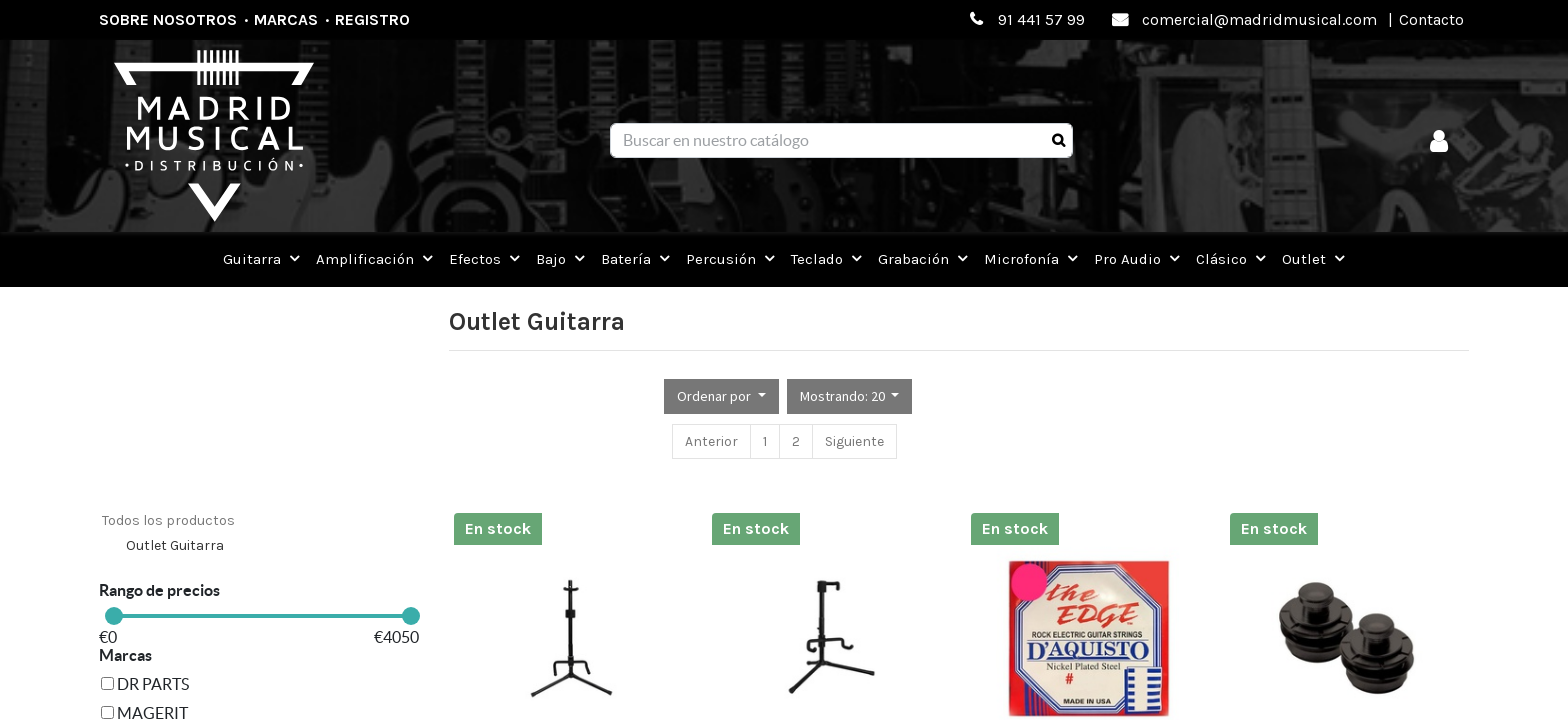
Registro (372, 19)
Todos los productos (168, 520)
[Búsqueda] (1058, 141)
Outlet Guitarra (175, 545)
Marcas (286, 19)
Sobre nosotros (168, 19)
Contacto (1431, 19)
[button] (721, 396)
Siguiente (854, 441)
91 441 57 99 (1041, 19)
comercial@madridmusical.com (1259, 19)
